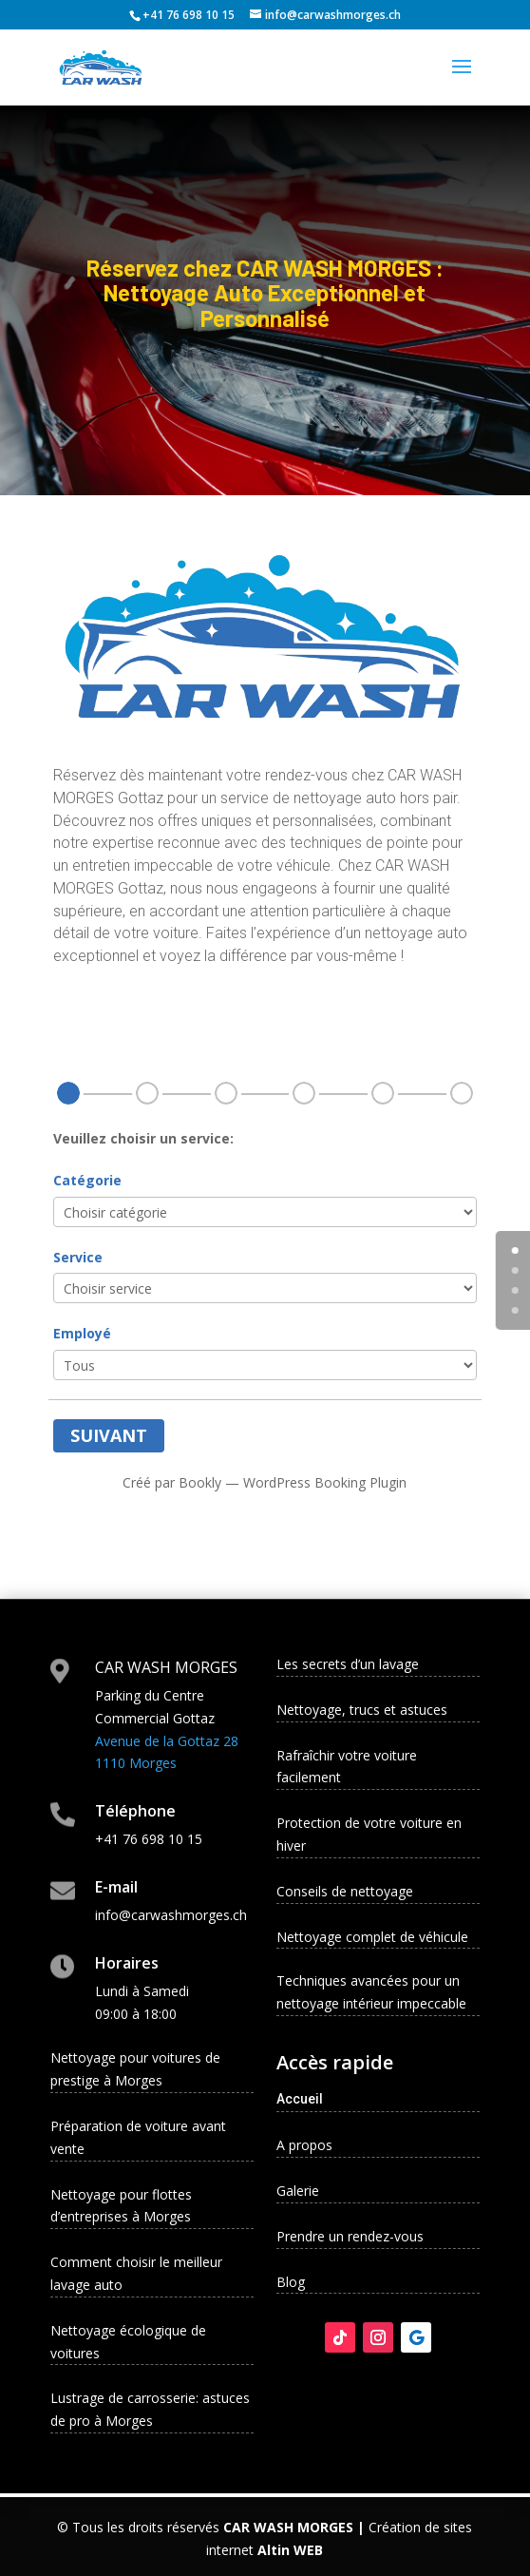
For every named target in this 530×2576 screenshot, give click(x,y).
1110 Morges (136, 1763)
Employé (82, 1333)
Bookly (200, 1482)
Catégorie (87, 1180)
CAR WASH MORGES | (294, 2527)
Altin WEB (290, 2550)
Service (78, 1257)
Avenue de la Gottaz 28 (166, 1741)
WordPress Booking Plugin (325, 1482)
